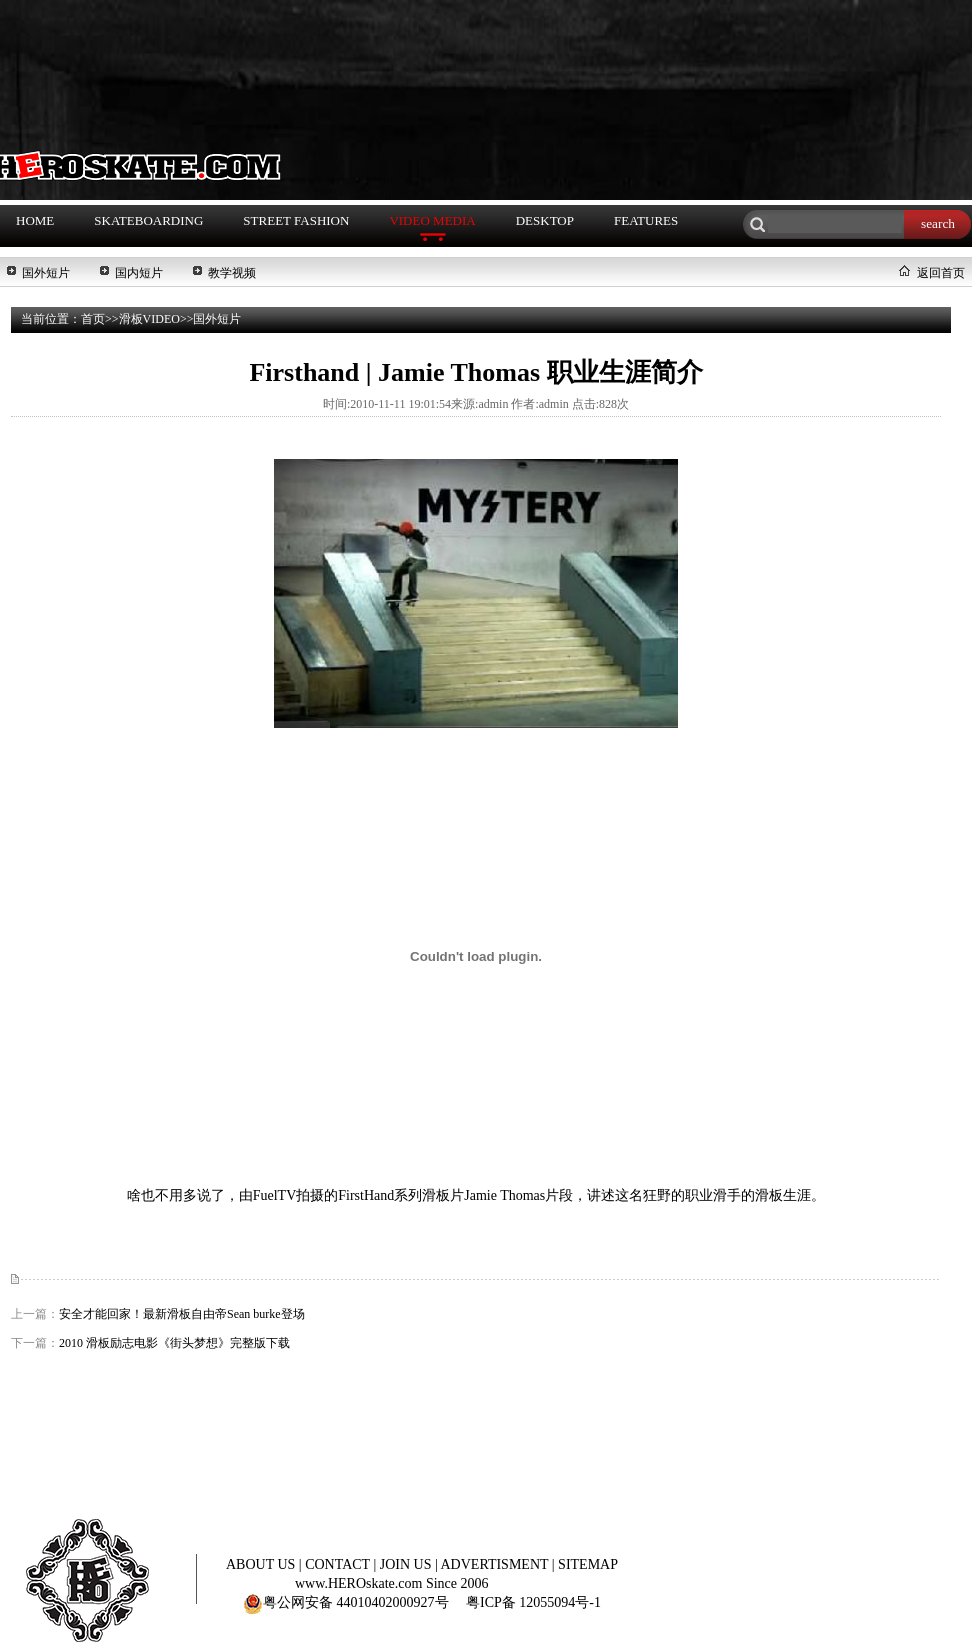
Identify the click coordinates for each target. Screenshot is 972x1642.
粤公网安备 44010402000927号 (346, 1602)
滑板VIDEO (149, 319)
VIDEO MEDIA (432, 220)
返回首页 (941, 273)
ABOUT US (262, 1564)
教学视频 (232, 273)
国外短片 (46, 273)
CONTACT (339, 1564)
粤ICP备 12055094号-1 (533, 1602)
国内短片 (139, 273)
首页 (93, 319)
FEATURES (646, 220)
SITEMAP (588, 1564)
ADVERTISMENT (496, 1564)
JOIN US (407, 1564)
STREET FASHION (296, 220)
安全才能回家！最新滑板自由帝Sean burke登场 (182, 1314)
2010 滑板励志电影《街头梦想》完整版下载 (174, 1343)
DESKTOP (545, 220)
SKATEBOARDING (148, 220)
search (938, 223)
